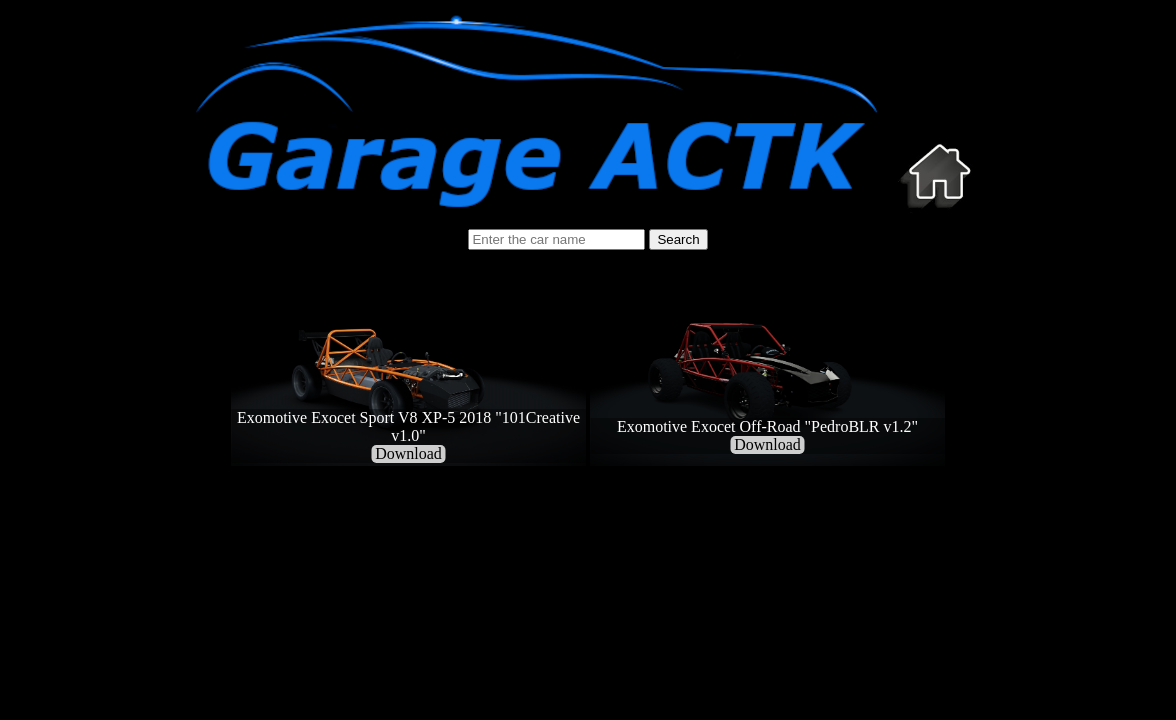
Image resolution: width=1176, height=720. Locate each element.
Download (408, 453)
